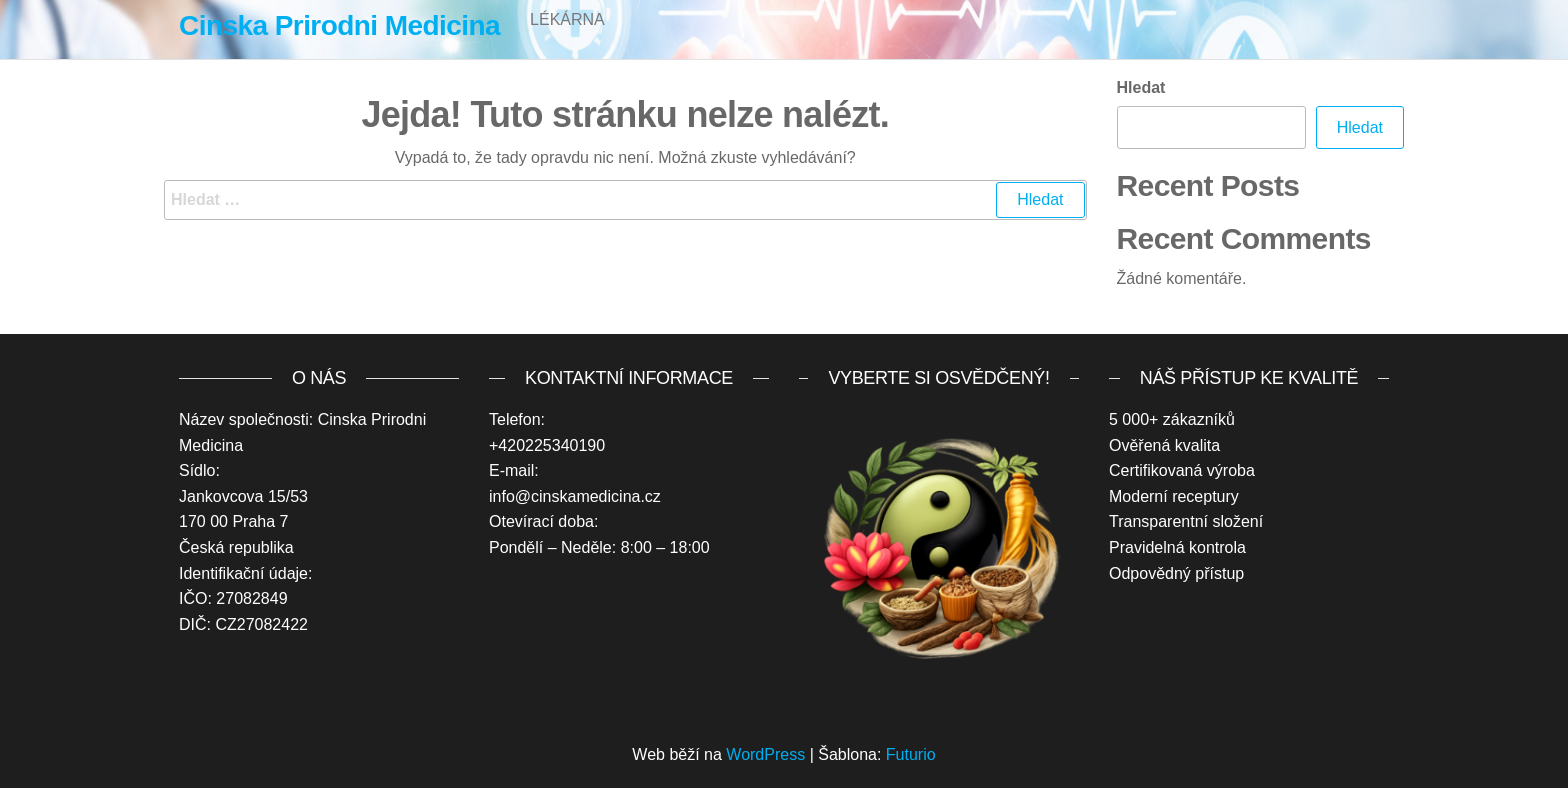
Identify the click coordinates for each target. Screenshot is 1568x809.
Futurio (911, 775)
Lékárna (567, 39)
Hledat (1141, 108)
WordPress (765, 775)
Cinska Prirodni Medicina (339, 25)
